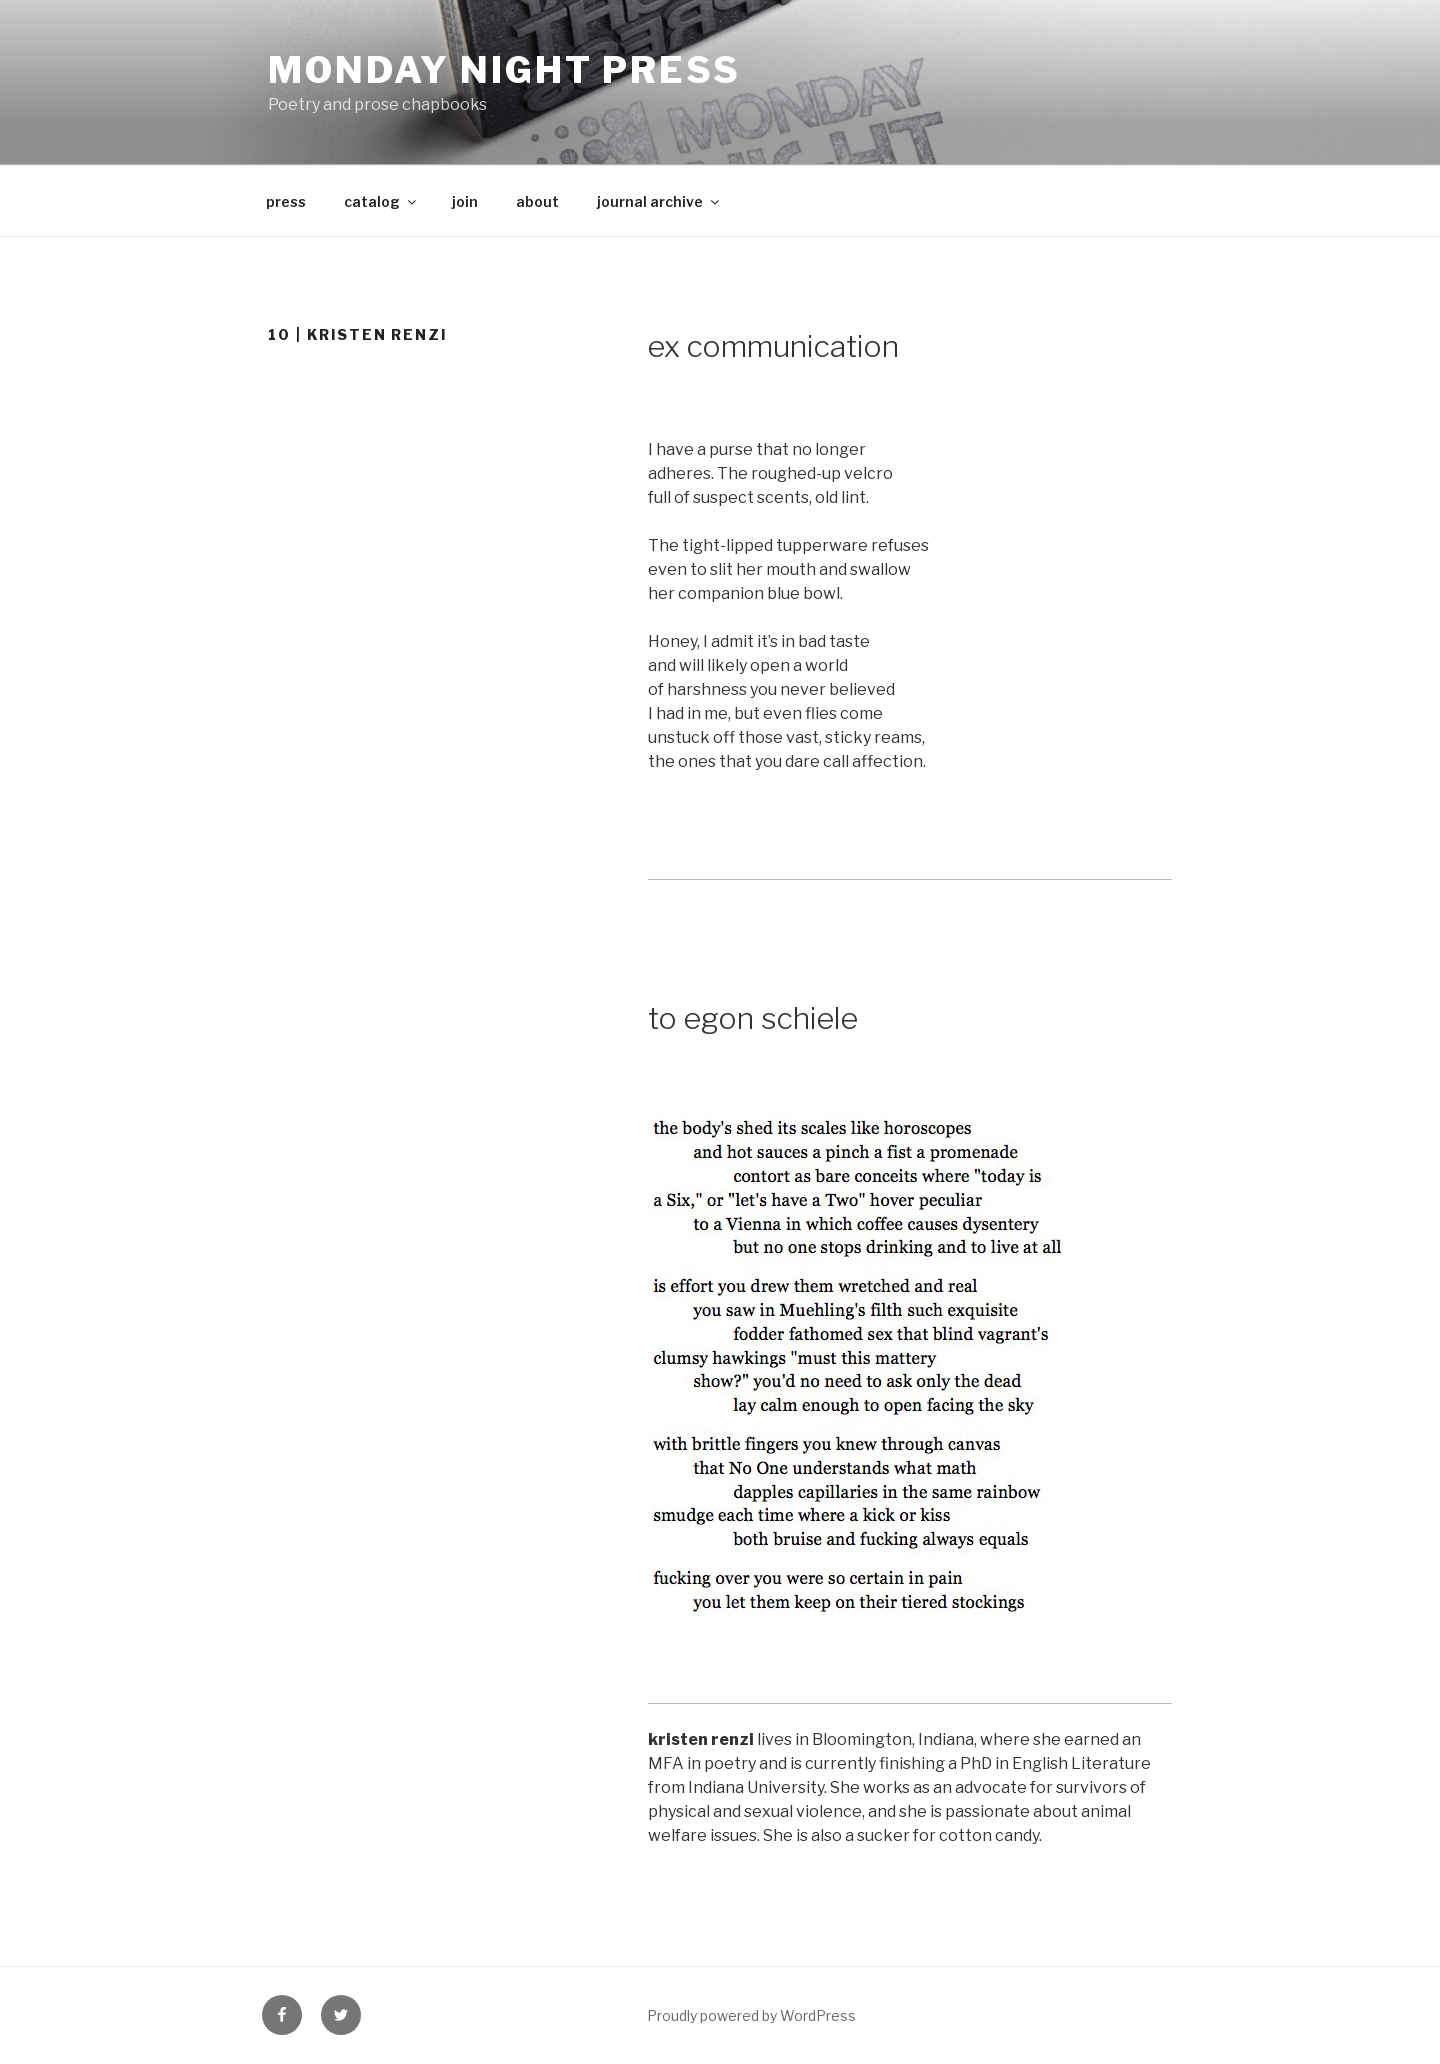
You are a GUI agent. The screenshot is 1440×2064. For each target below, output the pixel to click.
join (465, 201)
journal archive (659, 201)
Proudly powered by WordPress (751, 2015)
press (286, 201)
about (537, 201)
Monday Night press (504, 70)
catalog (381, 201)
